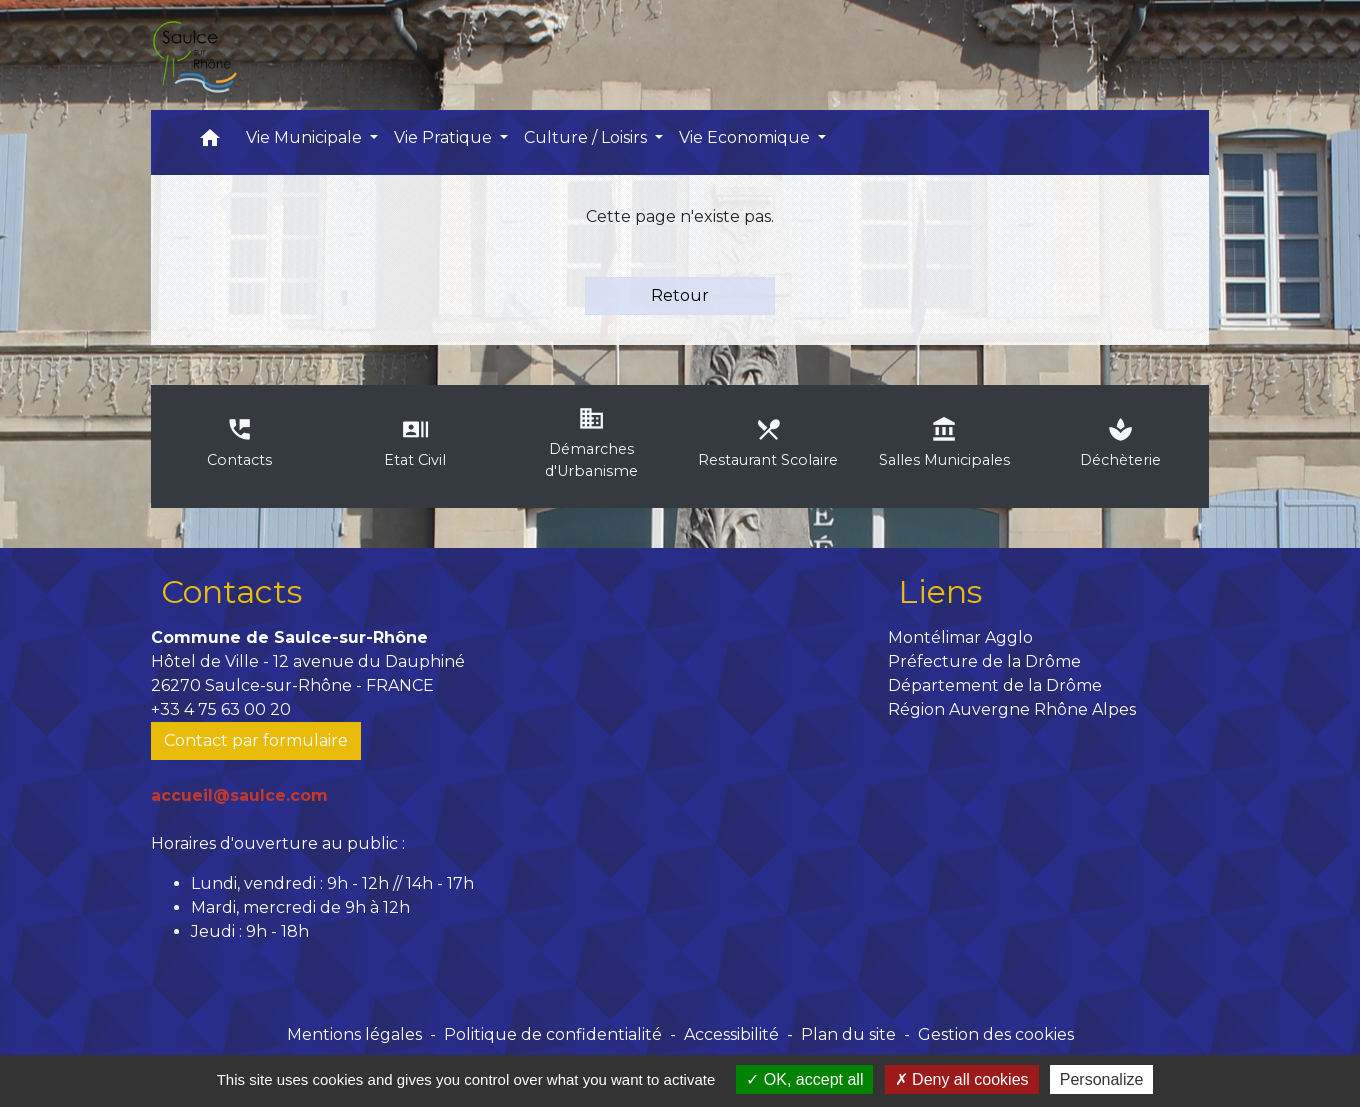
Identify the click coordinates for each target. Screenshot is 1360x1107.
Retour (680, 295)
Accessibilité (731, 1034)
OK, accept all (804, 1079)
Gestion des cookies (996, 1034)
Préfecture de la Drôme (984, 661)
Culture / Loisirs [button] (587, 137)
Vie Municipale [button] (306, 137)
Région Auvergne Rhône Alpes (1012, 709)
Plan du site (848, 1034)
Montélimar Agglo (960, 637)
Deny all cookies (962, 1079)
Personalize (1102, 1079)
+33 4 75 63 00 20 (221, 709)
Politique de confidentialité (553, 1034)
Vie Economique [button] (746, 137)
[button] (210, 142)
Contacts (231, 591)
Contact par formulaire (256, 740)
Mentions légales (354, 1034)
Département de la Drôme (995, 685)
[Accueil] (194, 55)
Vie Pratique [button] (445, 137)
